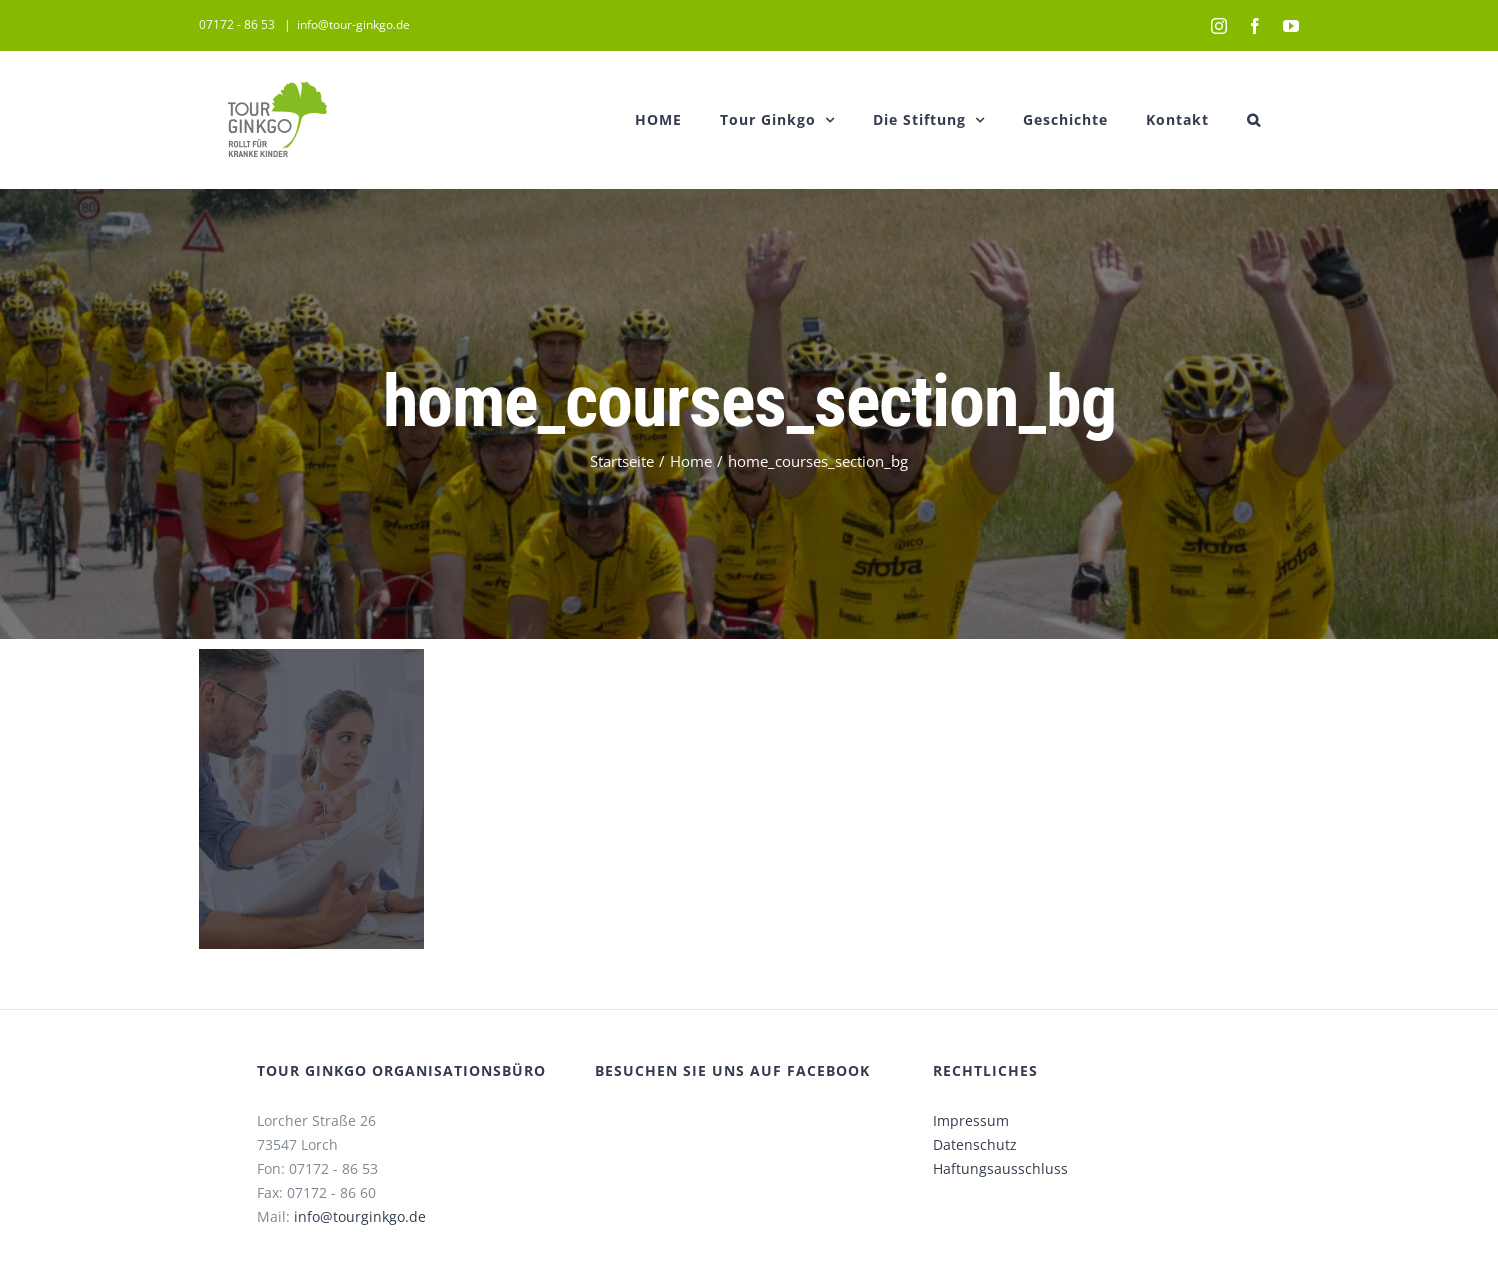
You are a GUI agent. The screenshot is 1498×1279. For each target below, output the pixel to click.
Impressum (967, 1120)
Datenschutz (971, 1144)
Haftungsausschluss (996, 1168)
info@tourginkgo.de (355, 1216)
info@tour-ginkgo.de (349, 24)
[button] (1250, 119)
